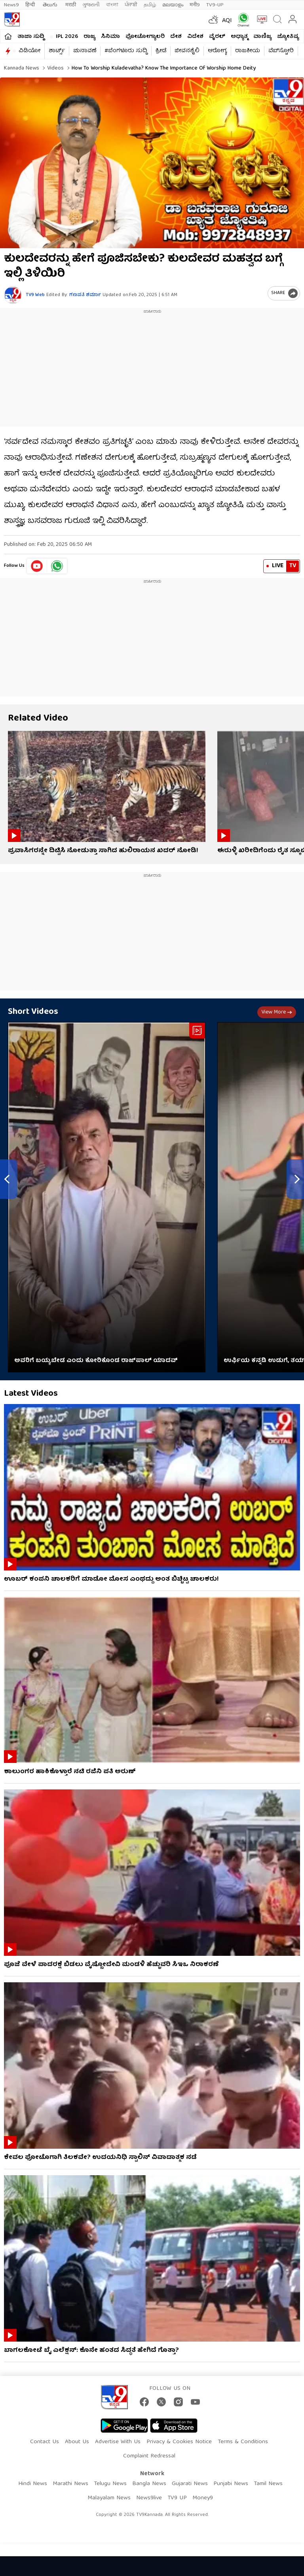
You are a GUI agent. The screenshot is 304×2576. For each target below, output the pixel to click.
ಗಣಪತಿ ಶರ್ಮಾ (85, 295)
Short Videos (33, 1012)
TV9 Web (35, 295)
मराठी (70, 5)
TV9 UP (177, 2498)
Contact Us (44, 2442)
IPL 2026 (67, 37)
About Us (77, 2442)
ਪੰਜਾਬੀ (131, 5)
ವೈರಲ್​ (217, 37)
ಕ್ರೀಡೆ (161, 51)
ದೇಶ (176, 37)
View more (276, 1012)
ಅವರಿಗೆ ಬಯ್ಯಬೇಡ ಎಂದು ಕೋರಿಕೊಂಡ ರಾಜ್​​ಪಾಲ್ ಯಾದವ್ (96, 1361)
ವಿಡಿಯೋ (29, 51)
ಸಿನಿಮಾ (110, 37)
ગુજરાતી (91, 5)
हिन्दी (30, 5)
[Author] (13, 295)
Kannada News (21, 68)
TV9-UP (215, 5)
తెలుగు (51, 5)
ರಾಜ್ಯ (89, 37)
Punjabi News (230, 2484)
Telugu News (110, 2484)
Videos (55, 68)
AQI (227, 21)
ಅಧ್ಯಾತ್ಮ (239, 37)
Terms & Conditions (243, 2442)
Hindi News (32, 2484)
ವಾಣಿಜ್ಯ (262, 37)
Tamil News (268, 2484)
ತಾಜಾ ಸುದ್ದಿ (30, 37)
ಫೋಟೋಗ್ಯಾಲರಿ (145, 37)
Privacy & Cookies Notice (179, 2442)
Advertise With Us (118, 2442)
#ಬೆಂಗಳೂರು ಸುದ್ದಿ (125, 51)
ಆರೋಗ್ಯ (217, 51)
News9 (11, 5)
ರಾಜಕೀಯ (247, 51)
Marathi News (70, 2484)
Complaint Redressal (149, 2456)
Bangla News (149, 2484)
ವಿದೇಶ (195, 37)
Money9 (202, 2498)
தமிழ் (150, 5)
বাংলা (112, 5)
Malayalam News (109, 2498)
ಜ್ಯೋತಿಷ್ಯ (288, 37)
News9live (149, 2498)
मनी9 (195, 5)
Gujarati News (190, 2484)
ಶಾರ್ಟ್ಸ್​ (57, 51)
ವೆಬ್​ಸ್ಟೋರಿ (281, 51)
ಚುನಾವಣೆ (84, 51)
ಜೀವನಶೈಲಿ (187, 51)
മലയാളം (172, 5)
